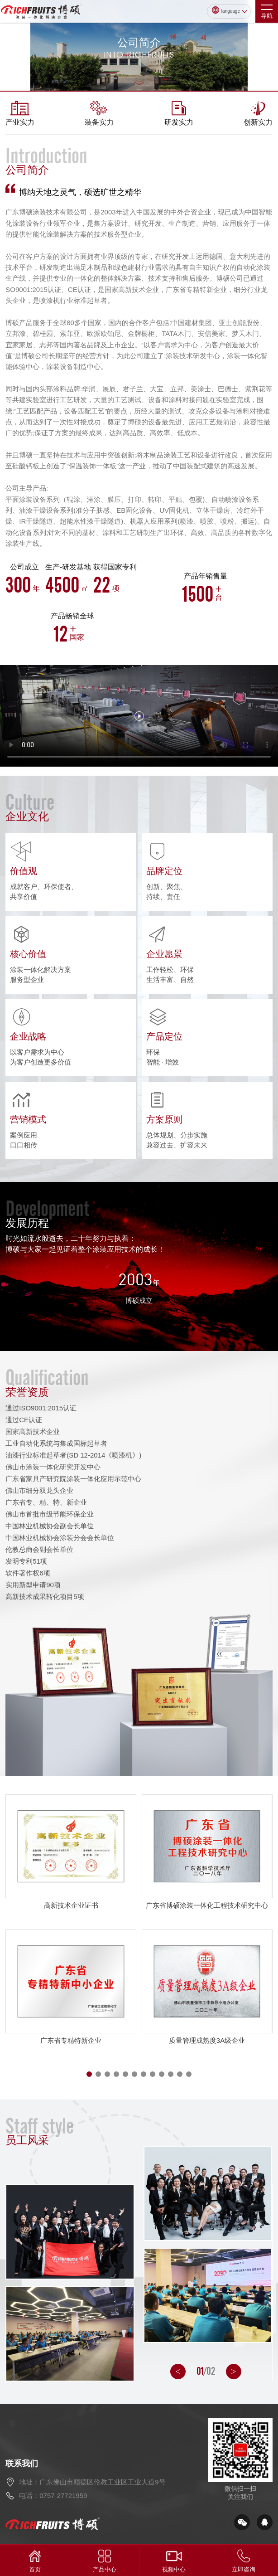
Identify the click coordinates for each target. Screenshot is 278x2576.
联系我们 (21, 2463)
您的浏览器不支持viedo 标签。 (139, 716)
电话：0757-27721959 (53, 2495)
